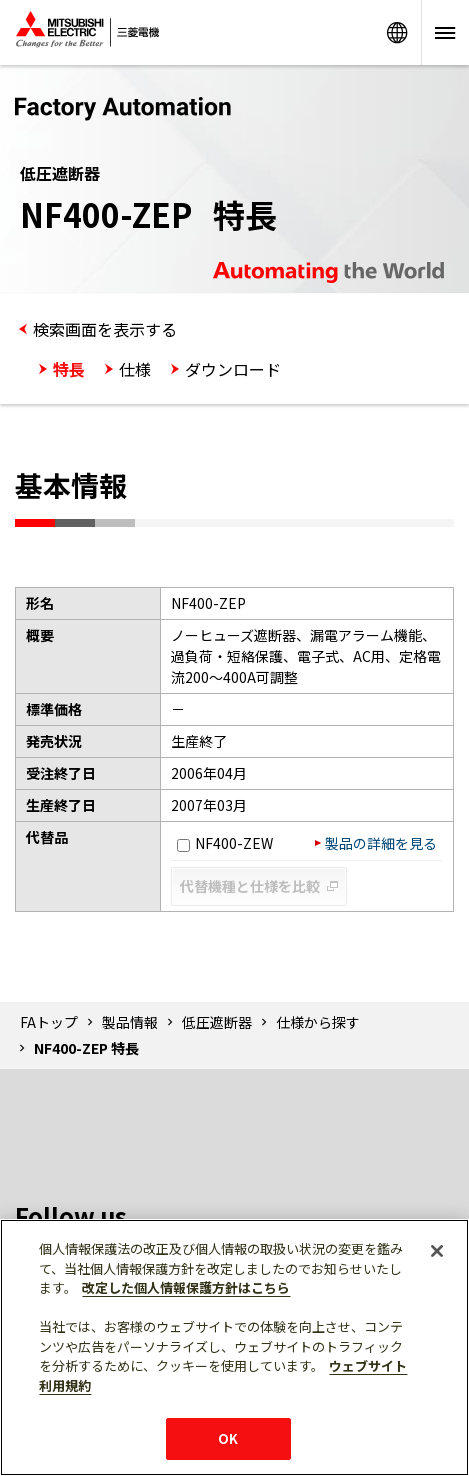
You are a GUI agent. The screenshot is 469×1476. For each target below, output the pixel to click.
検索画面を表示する (105, 329)
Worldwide (397, 32)
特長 (69, 369)
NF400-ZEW (225, 843)
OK (228, 1438)
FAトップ (49, 1022)
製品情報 (130, 1022)
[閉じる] (437, 1251)
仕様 (135, 369)
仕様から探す (318, 1022)
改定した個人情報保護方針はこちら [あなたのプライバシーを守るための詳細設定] (186, 1287)
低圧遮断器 (217, 1022)
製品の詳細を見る (381, 843)
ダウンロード (233, 369)
